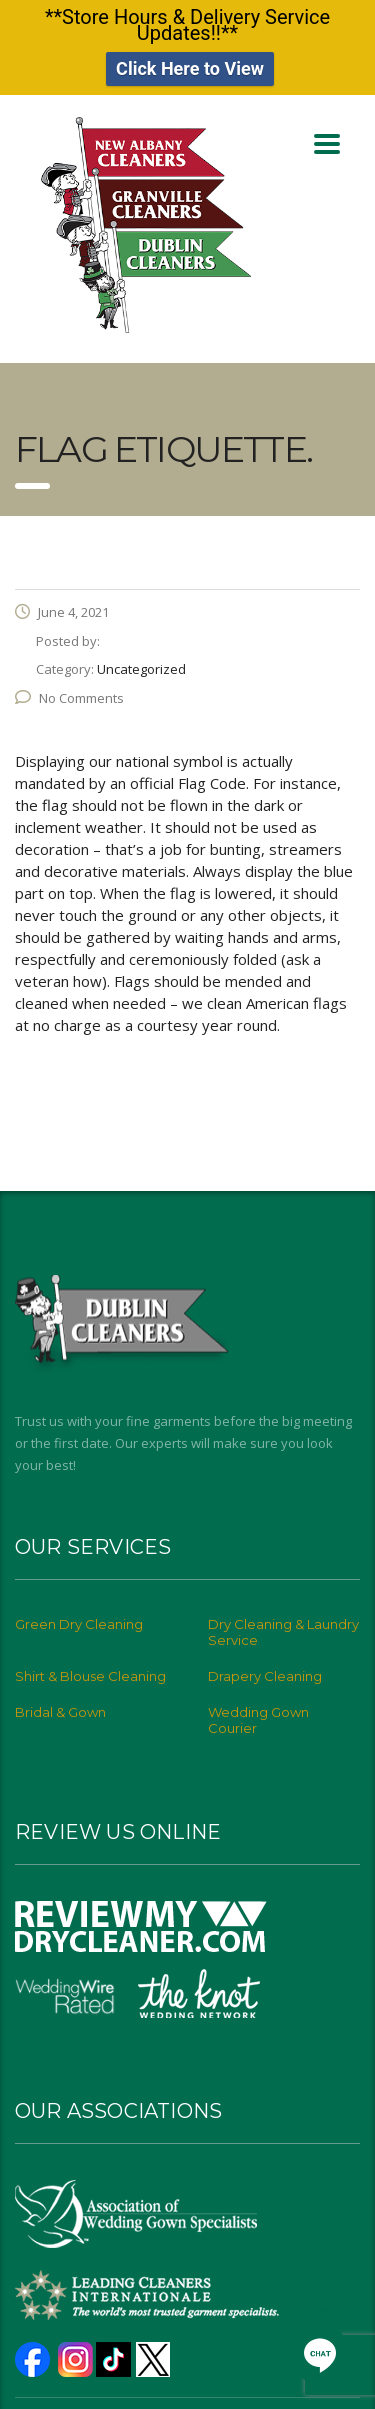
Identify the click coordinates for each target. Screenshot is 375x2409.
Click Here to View (190, 63)
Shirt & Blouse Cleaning (90, 1667)
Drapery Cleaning (265, 1667)
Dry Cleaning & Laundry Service (283, 1623)
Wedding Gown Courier (258, 1711)
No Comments (69, 688)
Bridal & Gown (60, 1703)
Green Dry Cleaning (79, 1615)
